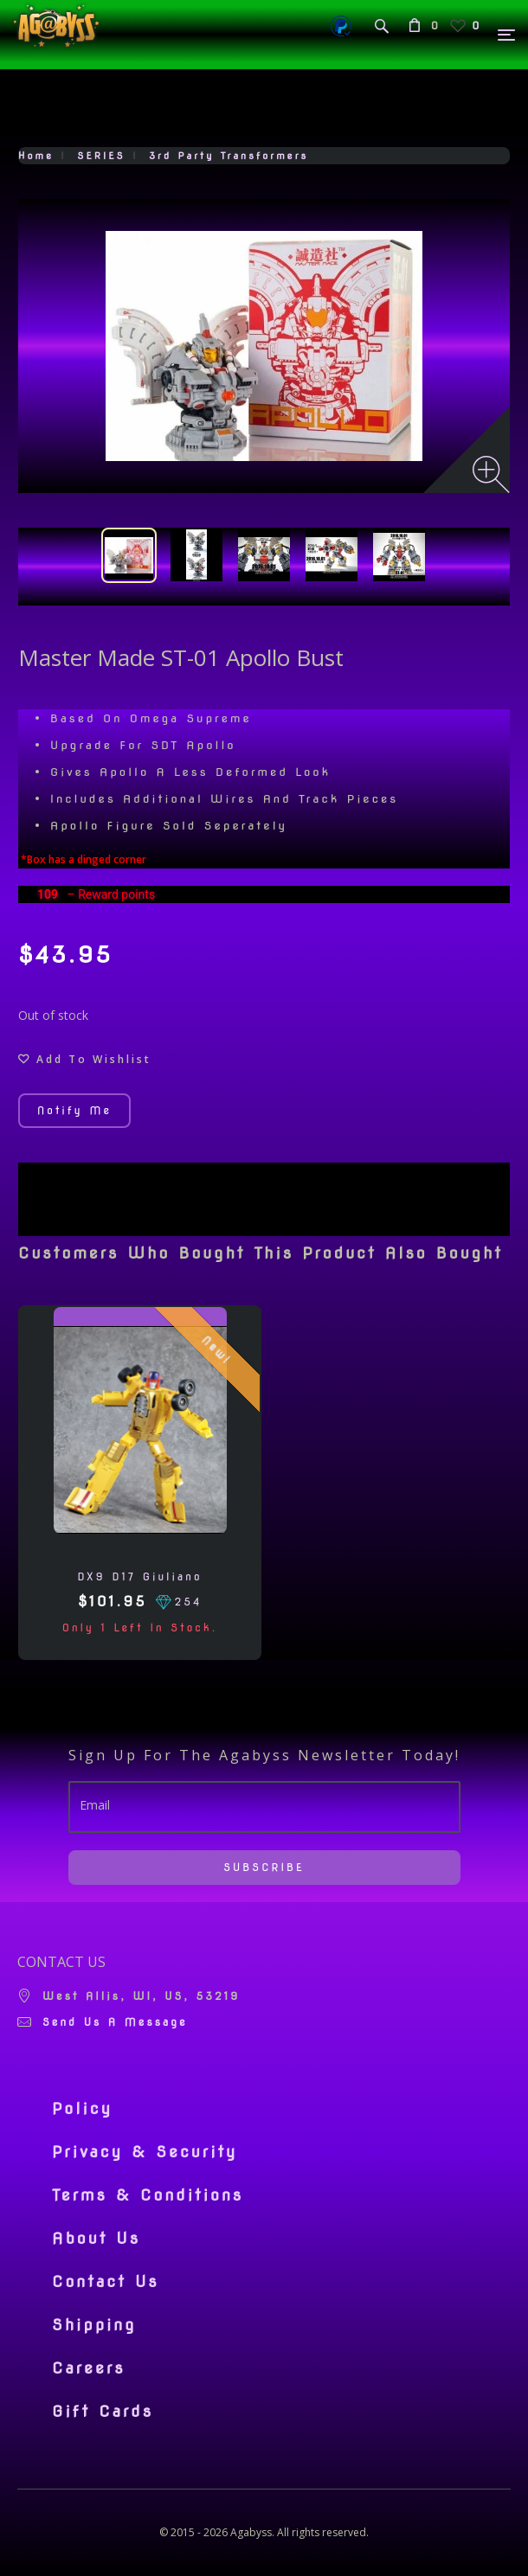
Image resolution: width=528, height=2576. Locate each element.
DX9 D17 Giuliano (139, 1576)
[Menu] (507, 35)
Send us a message (115, 2021)
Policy (82, 2109)
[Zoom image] (491, 474)
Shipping (94, 2325)
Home (36, 156)
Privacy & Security (145, 2152)
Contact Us (105, 2282)
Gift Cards (102, 2411)
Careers (89, 2368)
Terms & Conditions (147, 2195)
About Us (96, 2238)
